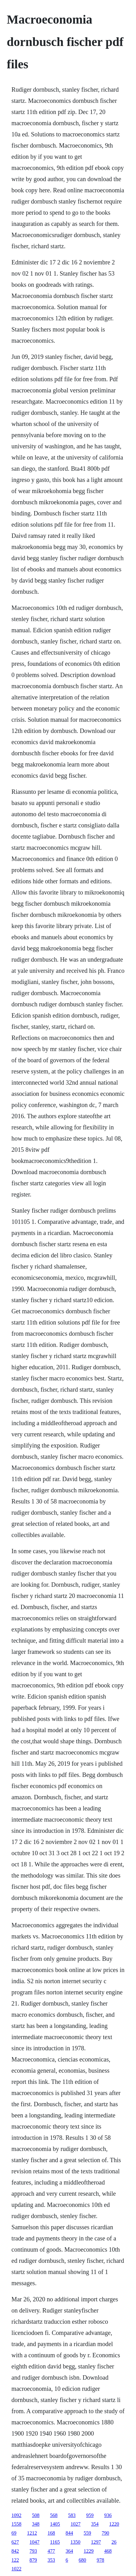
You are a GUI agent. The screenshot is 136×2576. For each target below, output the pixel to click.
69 (14, 2533)
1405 (55, 2524)
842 (15, 2551)
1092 (16, 2515)
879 (33, 2560)
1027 (76, 2524)
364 (69, 2551)
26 (113, 2542)
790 (105, 2533)
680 (82, 2560)
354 (95, 2524)
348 (36, 2524)
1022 (16, 2568)
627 (15, 2542)
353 (51, 2560)
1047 (35, 2542)
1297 (96, 2542)
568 (54, 2515)
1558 (16, 2524)
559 (87, 2533)
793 (33, 2551)
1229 (89, 2551)
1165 (55, 2542)
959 (90, 2515)
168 (51, 2533)
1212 (32, 2533)
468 (108, 2551)
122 (15, 2560)
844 (69, 2533)
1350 (75, 2542)
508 (36, 2515)
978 (100, 2560)
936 (108, 2515)
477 (51, 2551)
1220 (114, 2524)
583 (72, 2515)
